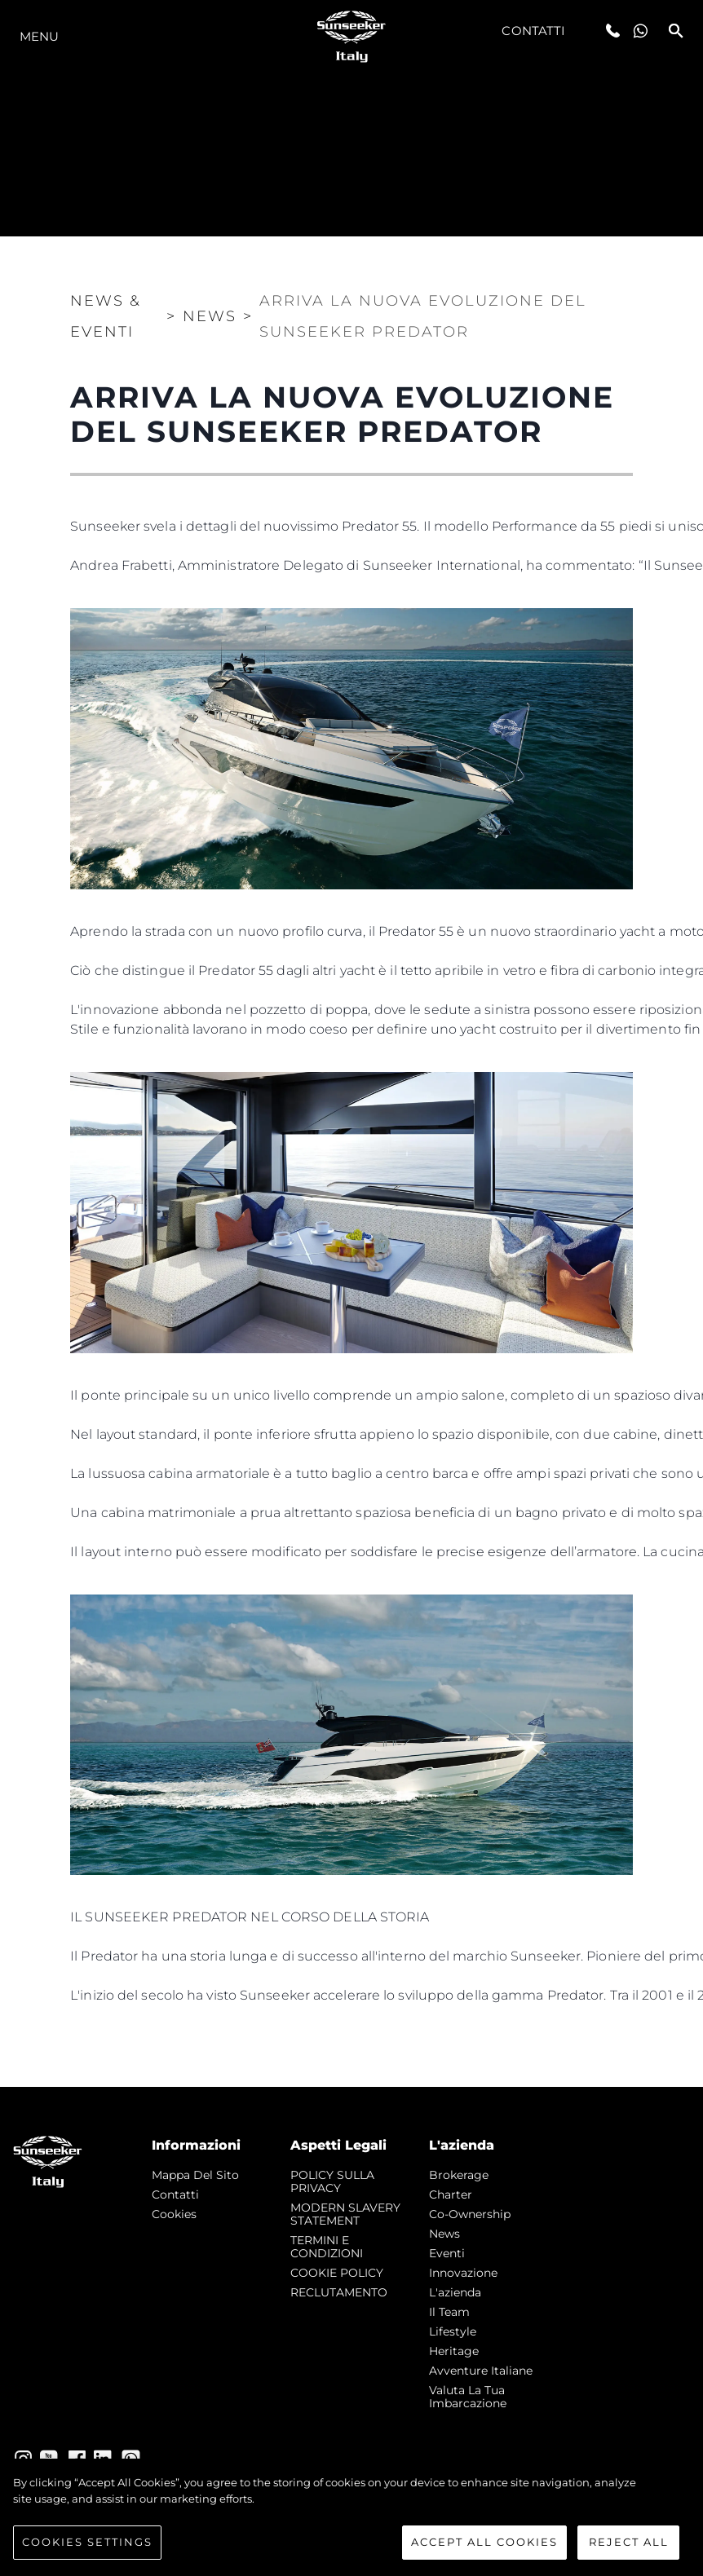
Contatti (533, 30)
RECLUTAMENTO (338, 2292)
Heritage (454, 2351)
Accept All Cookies (484, 2544)
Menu (39, 36)
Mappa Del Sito (195, 2175)
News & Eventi (105, 316)
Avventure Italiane (481, 2370)
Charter (450, 2194)
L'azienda (455, 2292)
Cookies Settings (87, 2544)
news (444, 2233)
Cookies (174, 2214)
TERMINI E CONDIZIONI (326, 2247)
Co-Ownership (470, 2214)
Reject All (629, 2544)
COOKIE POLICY (336, 2272)
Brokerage (459, 2175)
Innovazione (463, 2272)
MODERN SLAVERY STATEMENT (345, 2214)
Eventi (447, 2253)
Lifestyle (452, 2331)
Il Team (449, 2312)
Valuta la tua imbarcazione (467, 2397)
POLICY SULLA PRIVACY (332, 2181)
